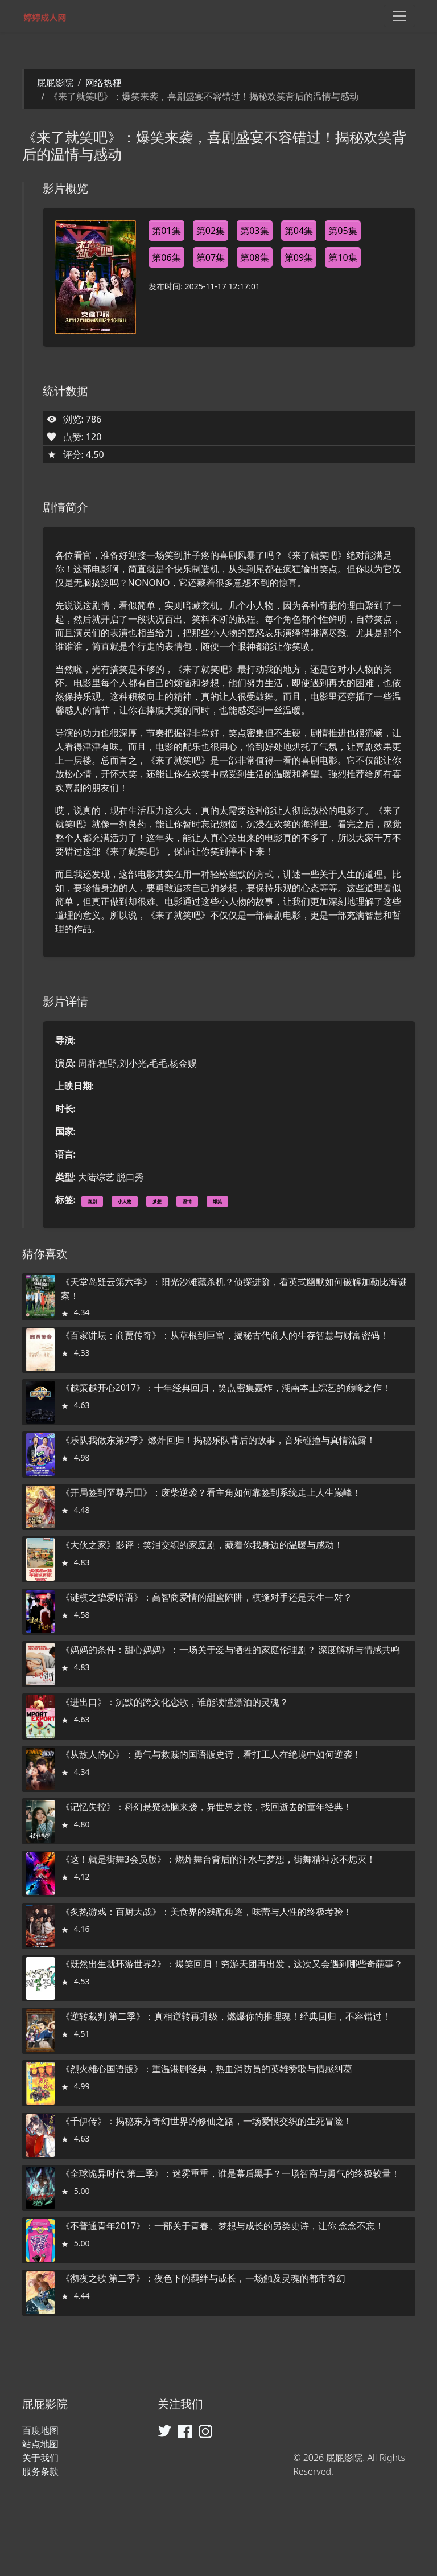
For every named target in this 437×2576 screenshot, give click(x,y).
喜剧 (92, 1201)
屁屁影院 (55, 82)
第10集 (342, 257)
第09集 (299, 257)
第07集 (210, 257)
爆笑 (217, 1201)
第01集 (166, 230)
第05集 (342, 230)
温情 (187, 1201)
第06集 (166, 257)
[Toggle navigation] (399, 16)
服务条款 (40, 2471)
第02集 (210, 230)
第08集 (254, 257)
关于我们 (40, 2457)
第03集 (254, 230)
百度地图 (40, 2430)
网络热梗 (103, 82)
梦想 (157, 1201)
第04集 (299, 230)
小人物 (124, 1201)
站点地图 (40, 2444)
